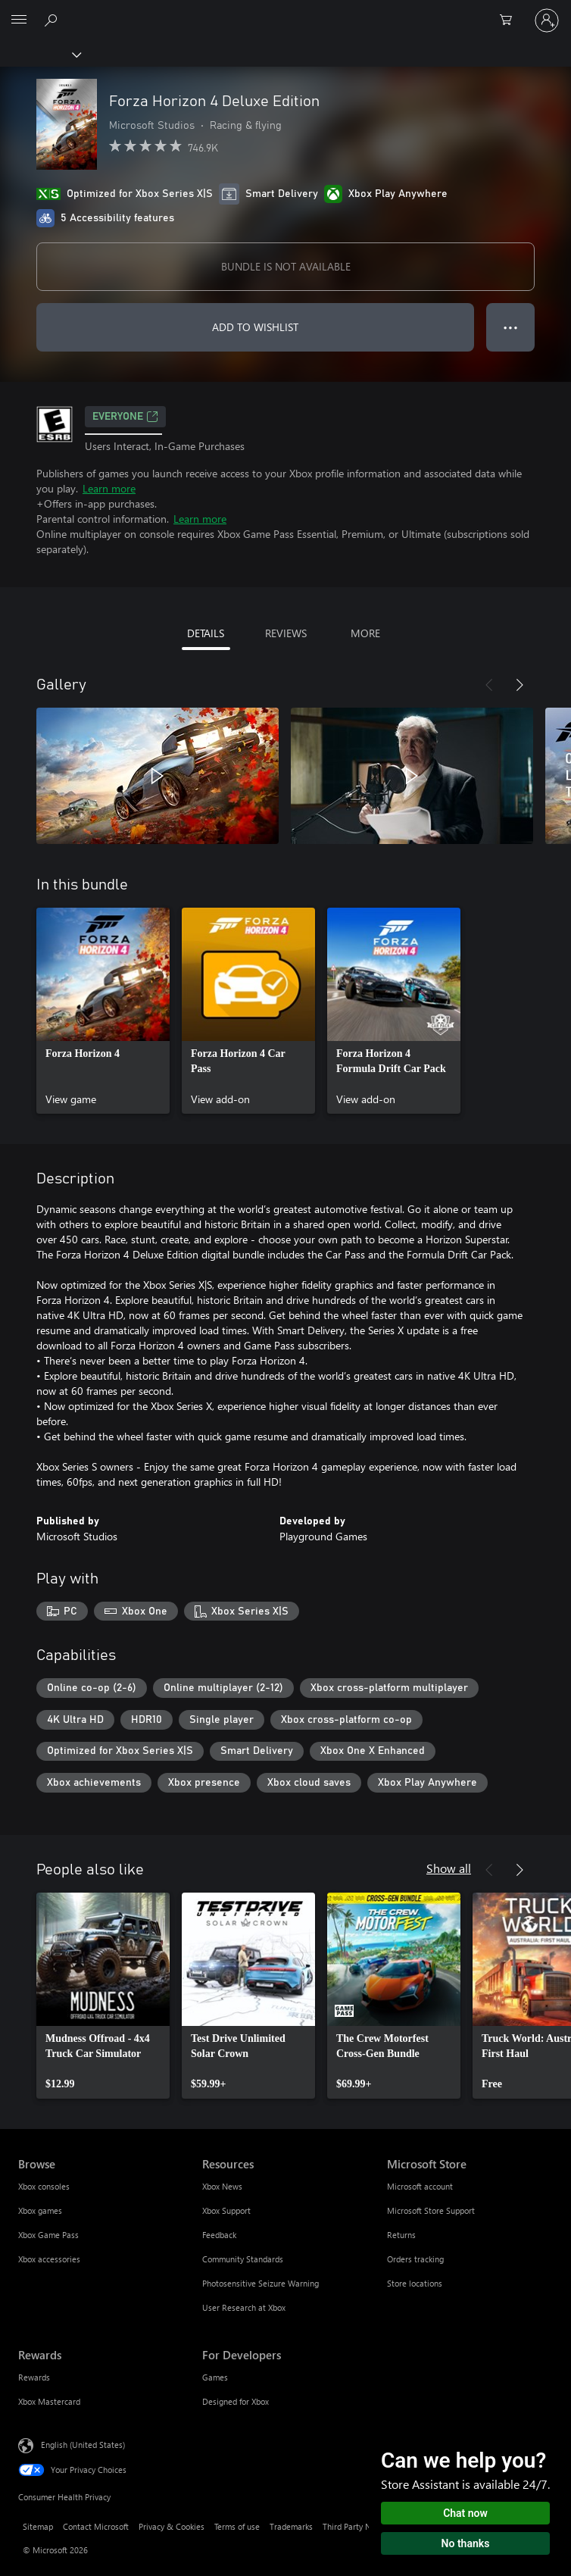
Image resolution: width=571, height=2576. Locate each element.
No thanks (466, 2543)
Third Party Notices (358, 2526)
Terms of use (237, 2526)
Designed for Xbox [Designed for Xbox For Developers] (235, 2401)
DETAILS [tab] (205, 633)
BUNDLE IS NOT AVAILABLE (286, 266)
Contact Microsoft (96, 2526)
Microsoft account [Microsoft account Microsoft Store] (420, 2186)
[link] (103, 1011)
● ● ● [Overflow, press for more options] (511, 327)
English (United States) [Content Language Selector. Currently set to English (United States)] (83, 2444)
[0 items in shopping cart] (510, 20)
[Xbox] (39, 54)
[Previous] (489, 685)
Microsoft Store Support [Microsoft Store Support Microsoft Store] (431, 2210)
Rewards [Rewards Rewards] (34, 2377)
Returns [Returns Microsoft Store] (401, 2235)
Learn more (109, 488)
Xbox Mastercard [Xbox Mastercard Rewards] (49, 2401)
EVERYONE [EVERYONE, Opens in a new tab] (125, 417)
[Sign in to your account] (547, 20)
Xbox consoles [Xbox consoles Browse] (44, 2186)
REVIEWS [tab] (286, 633)
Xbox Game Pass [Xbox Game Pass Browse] (48, 2235)
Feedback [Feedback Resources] (219, 2235)
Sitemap (38, 2526)
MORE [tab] (365, 633)
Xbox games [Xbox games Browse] (40, 2210)
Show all (448, 1868)
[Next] (519, 685)
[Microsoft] (285, 11)
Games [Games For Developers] (215, 2377)
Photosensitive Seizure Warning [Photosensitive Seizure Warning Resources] (260, 2283)
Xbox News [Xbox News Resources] (222, 2186)
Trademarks (291, 2526)
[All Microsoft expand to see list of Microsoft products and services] (19, 20)
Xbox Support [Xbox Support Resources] (226, 2210)
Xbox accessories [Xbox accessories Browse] (49, 2259)
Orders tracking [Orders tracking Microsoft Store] (415, 2259)
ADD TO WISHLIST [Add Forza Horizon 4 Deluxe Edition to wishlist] (255, 327)
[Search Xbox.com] (53, 20)
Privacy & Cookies (171, 2526)
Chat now (465, 2513)
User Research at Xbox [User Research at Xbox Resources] (244, 2307)
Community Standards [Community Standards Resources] (242, 2259)
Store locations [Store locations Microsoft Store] (414, 2283)
